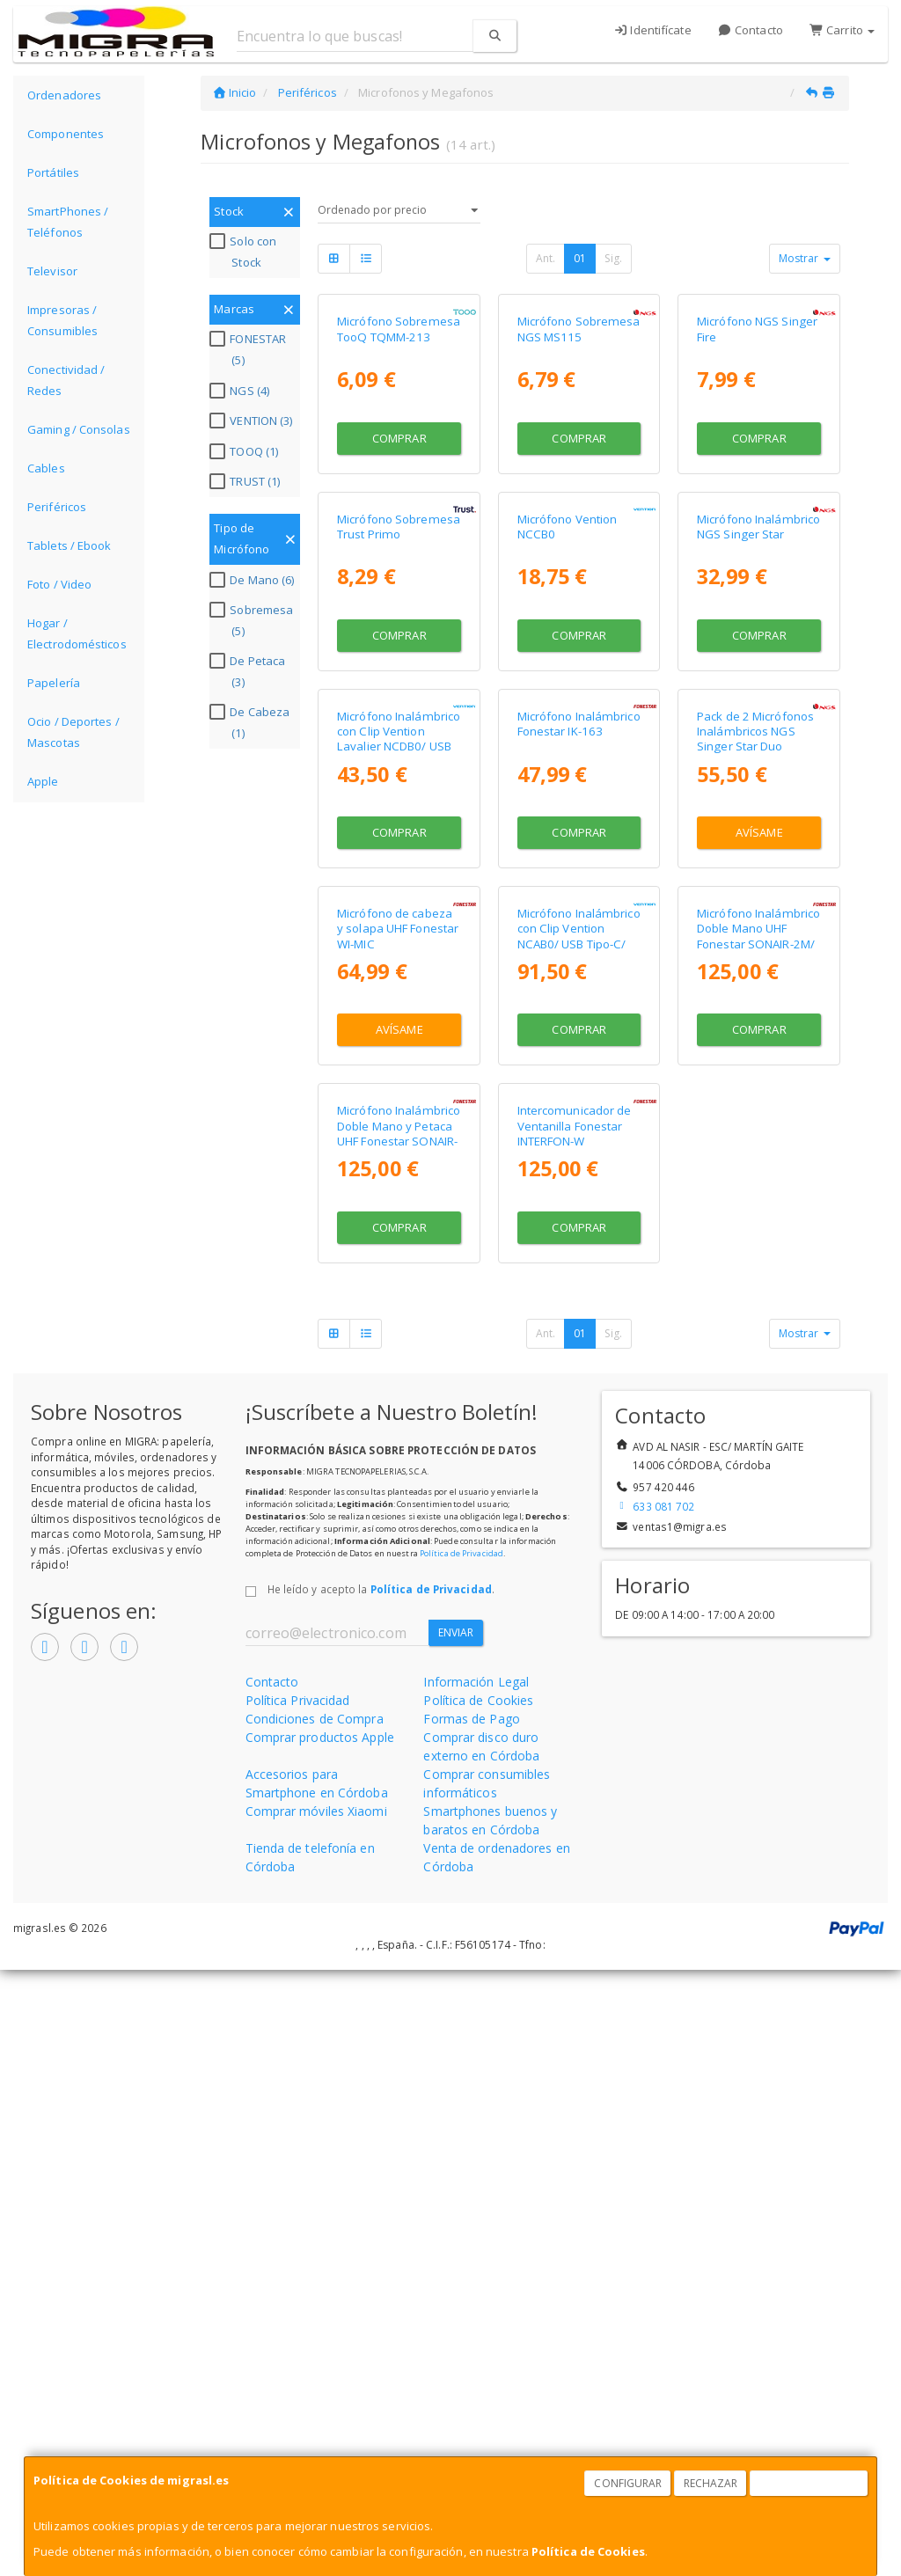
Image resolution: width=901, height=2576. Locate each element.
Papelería (53, 683)
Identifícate (652, 30)
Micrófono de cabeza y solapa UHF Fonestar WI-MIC (397, 1413)
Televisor (52, 271)
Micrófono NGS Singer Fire (757, 450)
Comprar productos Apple (319, 2343)
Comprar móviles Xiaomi (316, 2417)
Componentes (65, 134)
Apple (43, 781)
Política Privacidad (297, 2306)
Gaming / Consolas (78, 429)
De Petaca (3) (249, 671)
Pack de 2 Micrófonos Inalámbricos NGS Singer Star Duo (755, 1095)
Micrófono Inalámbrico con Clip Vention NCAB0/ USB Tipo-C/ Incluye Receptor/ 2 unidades (579, 1428)
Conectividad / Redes (66, 380)
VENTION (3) (253, 420)
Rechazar (711, 2483)
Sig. (612, 258)
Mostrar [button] (805, 258)
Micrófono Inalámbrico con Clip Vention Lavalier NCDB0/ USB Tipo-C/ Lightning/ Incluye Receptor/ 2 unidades (398, 1117)
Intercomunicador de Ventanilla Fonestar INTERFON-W (574, 1732)
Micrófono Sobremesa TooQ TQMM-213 (398, 450)
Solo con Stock (245, 251)
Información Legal (476, 2288)
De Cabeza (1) (251, 722)
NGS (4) (241, 391)
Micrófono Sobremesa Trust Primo (398, 768)
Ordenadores (64, 95)
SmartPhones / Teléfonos (67, 221)
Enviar (456, 2238)
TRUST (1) (247, 481)
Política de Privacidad (461, 2159)
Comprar (399, 559)
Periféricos (56, 507)
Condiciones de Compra (314, 2324)
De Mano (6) (254, 580)
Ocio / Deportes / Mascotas (73, 732)
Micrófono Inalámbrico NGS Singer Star (758, 768)
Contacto (750, 30)
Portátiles (53, 172)
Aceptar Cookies (809, 2483)
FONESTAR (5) (250, 349)
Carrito (842, 30)
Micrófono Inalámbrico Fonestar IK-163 (579, 1087)
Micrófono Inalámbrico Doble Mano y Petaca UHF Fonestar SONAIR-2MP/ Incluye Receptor (398, 1739)
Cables (46, 468)
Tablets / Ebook (69, 545)
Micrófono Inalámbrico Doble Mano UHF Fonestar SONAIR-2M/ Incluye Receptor (758, 1421)
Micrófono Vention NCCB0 (567, 768)
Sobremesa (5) (253, 620)
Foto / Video (59, 584)
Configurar (628, 2483)
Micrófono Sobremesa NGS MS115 (579, 450)
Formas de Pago (471, 2324)
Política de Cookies (588, 2551)
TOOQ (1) (246, 451)
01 (580, 258)
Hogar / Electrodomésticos (77, 633)
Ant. (545, 258)
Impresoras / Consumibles (62, 320)
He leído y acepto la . (380, 2195)
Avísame (759, 1196)
